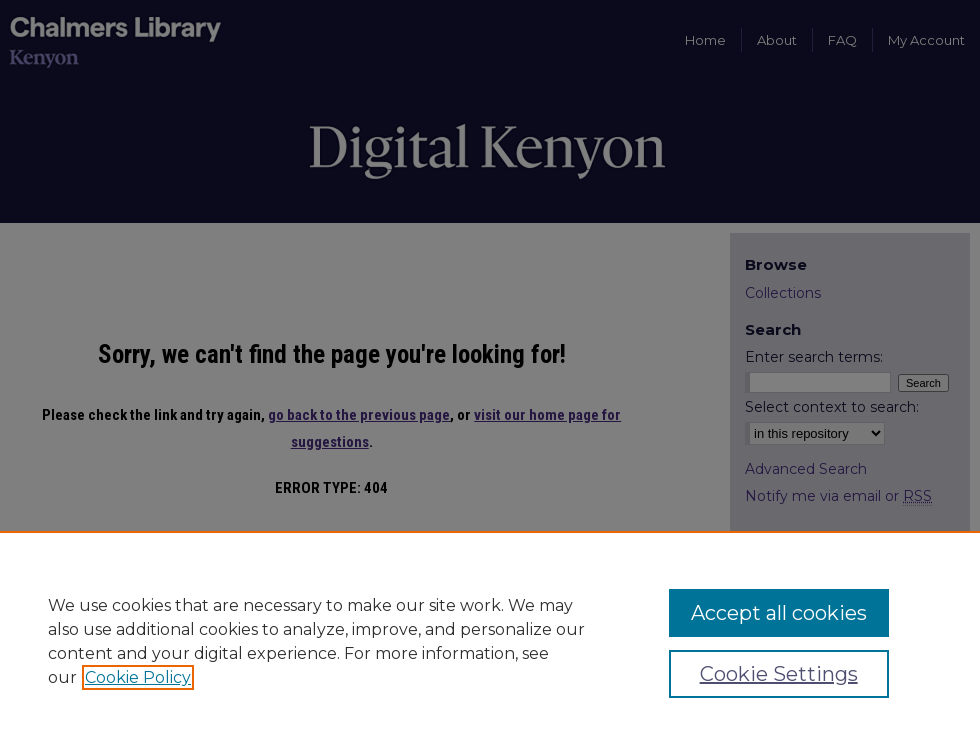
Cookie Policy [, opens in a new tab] (138, 677)
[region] (490, 641)
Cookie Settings (779, 674)
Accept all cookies (779, 613)
